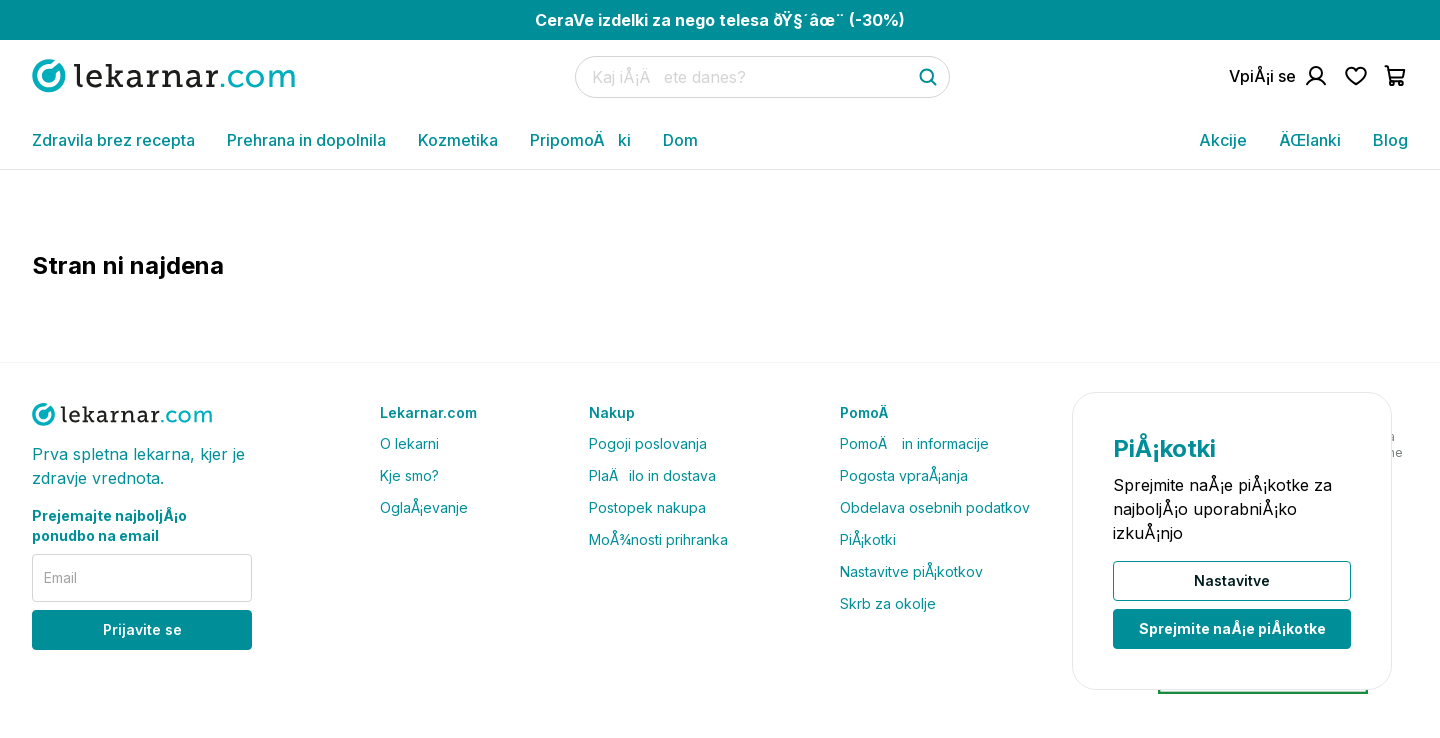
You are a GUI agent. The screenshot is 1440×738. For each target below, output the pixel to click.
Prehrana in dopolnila (306, 140)
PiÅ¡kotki (868, 539)
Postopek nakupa (647, 507)
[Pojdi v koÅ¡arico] (1396, 76)
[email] (142, 578)
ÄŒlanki (1310, 140)
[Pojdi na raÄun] (1278, 76)
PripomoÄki (580, 140)
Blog (1390, 140)
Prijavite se (142, 629)
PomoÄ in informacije (914, 443)
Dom (680, 140)
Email (60, 577)
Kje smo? (409, 475)
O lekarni (409, 443)
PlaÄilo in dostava (652, 475)
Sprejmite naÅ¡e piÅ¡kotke (1232, 628)
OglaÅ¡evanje (424, 507)
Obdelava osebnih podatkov (935, 507)
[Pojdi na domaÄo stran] (163, 75)
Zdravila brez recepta (113, 140)
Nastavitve (1232, 580)
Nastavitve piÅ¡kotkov (911, 571)
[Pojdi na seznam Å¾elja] (1356, 76)
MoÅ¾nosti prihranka (658, 539)
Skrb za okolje (888, 603)
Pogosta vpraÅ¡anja (904, 475)
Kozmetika (458, 140)
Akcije (1223, 140)
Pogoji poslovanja (648, 443)
